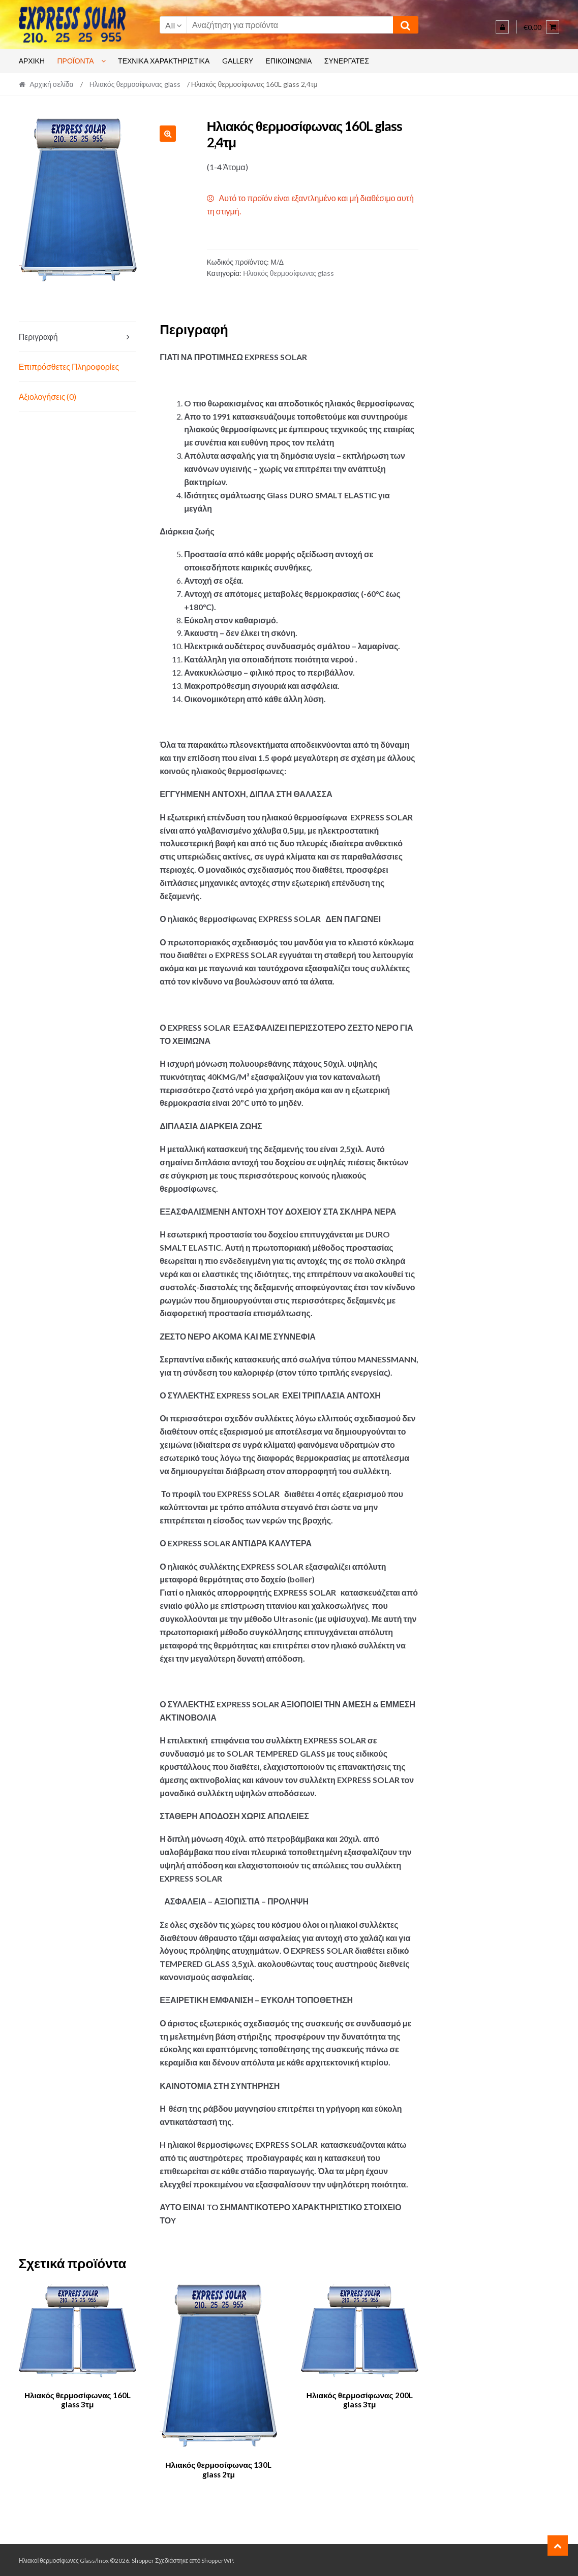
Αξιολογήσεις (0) (48, 396)
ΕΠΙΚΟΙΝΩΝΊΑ (288, 60)
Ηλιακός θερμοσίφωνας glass (134, 84)
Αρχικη (32, 60)
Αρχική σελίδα (51, 84)
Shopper (143, 2559)
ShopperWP (217, 2559)
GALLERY (237, 60)
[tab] (77, 337)
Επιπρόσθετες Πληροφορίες (69, 366)
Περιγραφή (38, 336)
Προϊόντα (75, 60)
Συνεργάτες (346, 60)
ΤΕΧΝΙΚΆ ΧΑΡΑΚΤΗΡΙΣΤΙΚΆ (163, 60)
